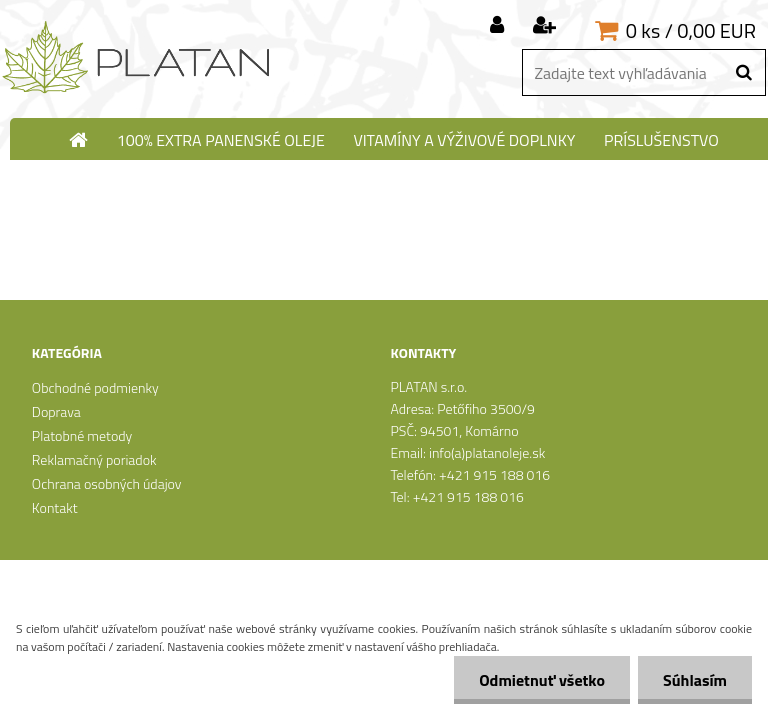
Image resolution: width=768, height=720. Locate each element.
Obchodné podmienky (95, 387)
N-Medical (394, 177)
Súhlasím (695, 680)
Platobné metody (82, 435)
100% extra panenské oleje (221, 140)
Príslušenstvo (661, 140)
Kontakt (55, 507)
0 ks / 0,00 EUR (691, 30)
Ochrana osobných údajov (107, 483)
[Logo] (137, 58)
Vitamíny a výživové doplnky (464, 140)
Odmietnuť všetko (542, 680)
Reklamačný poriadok (94, 459)
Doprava (56, 411)
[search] (743, 73)
